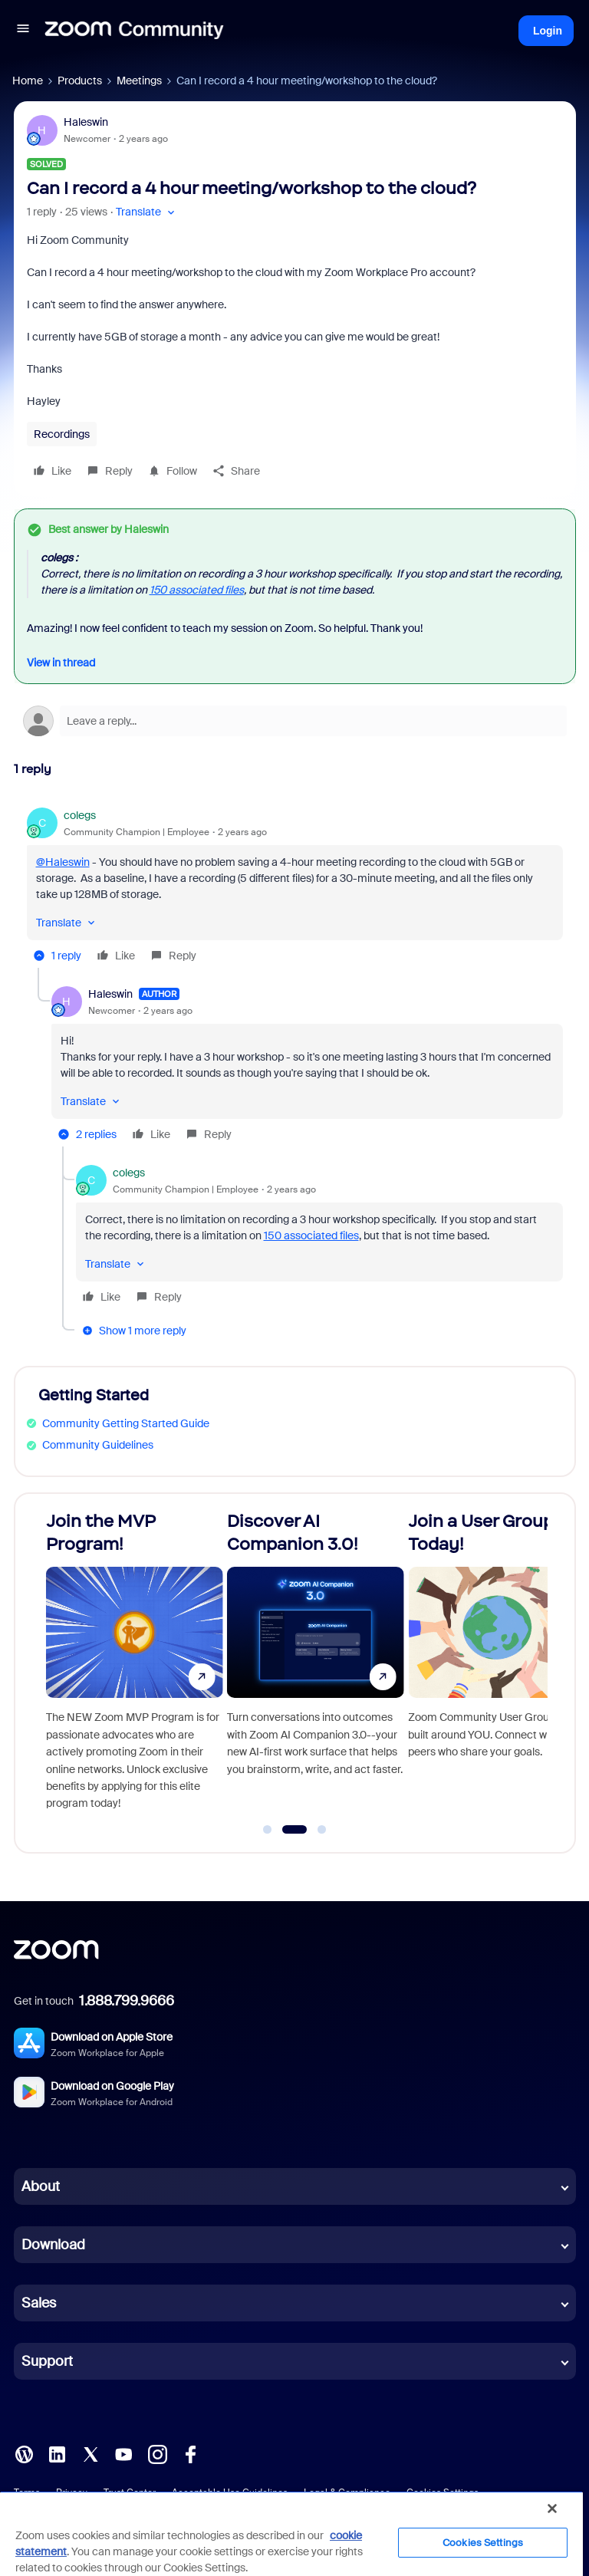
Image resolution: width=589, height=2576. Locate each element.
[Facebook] (190, 2453)
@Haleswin (63, 862)
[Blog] (24, 2453)
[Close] (552, 2508)
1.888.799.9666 (126, 2001)
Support (47, 2361)
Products (80, 80)
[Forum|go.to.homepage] (134, 30)
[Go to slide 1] (268, 1830)
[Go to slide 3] (322, 1830)
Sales (38, 2303)
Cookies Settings (483, 2542)
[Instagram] (157, 2453)
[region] (291, 2533)
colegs (80, 815)
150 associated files (197, 590)
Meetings (139, 80)
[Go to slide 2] (295, 1830)
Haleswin (86, 122)
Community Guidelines (97, 1445)
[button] (23, 30)
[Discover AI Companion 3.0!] (436, 1666)
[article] (295, 888)
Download (53, 2244)
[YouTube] (123, 2453)
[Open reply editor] (295, 720)
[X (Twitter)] (90, 2453)
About (40, 2186)
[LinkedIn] (57, 2453)
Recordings (62, 434)
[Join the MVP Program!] (255, 1666)
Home (27, 80)
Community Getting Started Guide (125, 1423)
